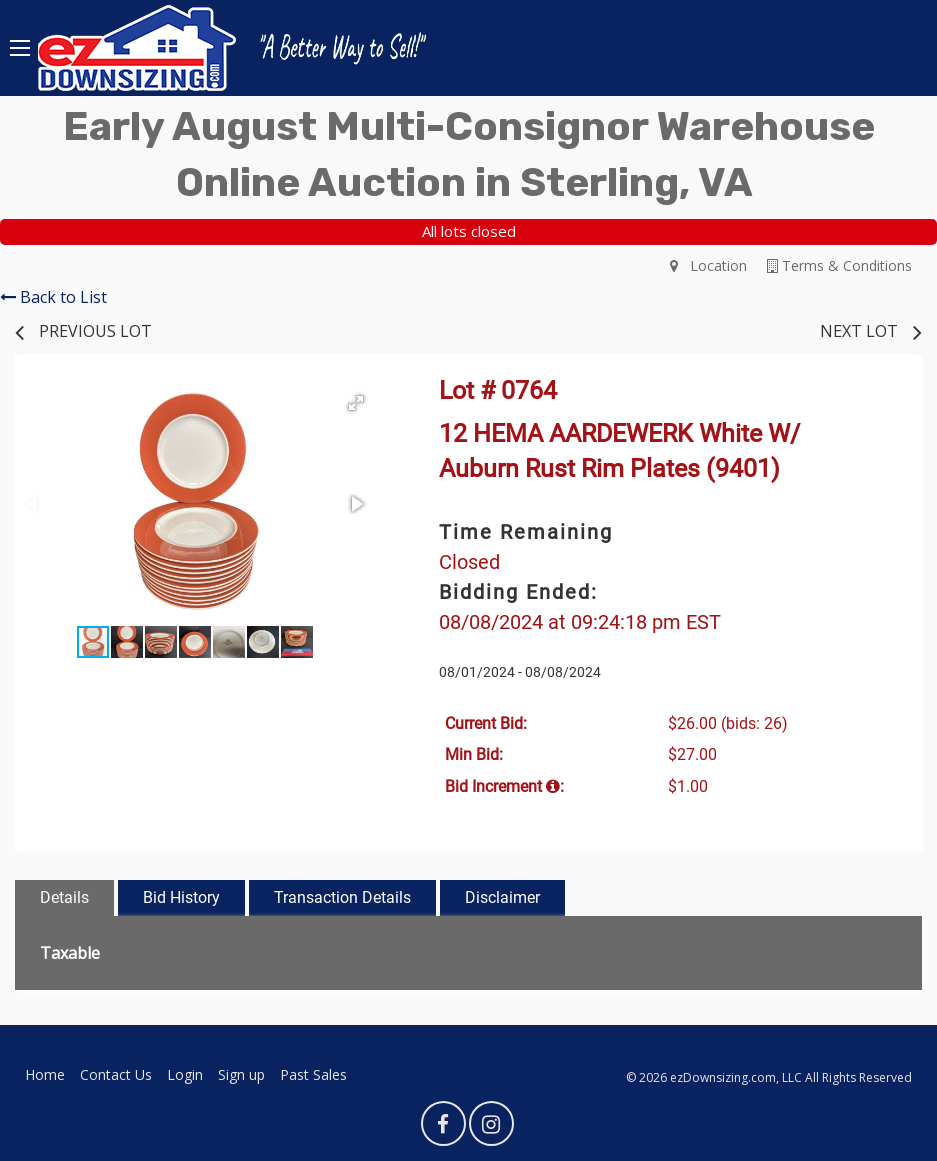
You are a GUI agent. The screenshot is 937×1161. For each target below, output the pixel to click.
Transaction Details (342, 897)
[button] (356, 403)
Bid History (181, 897)
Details (64, 897)
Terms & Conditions (839, 265)
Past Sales (313, 1074)
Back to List (53, 297)
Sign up (241, 1074)
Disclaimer (502, 897)
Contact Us (116, 1074)
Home (45, 1074)
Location (708, 265)
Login (185, 1074)
